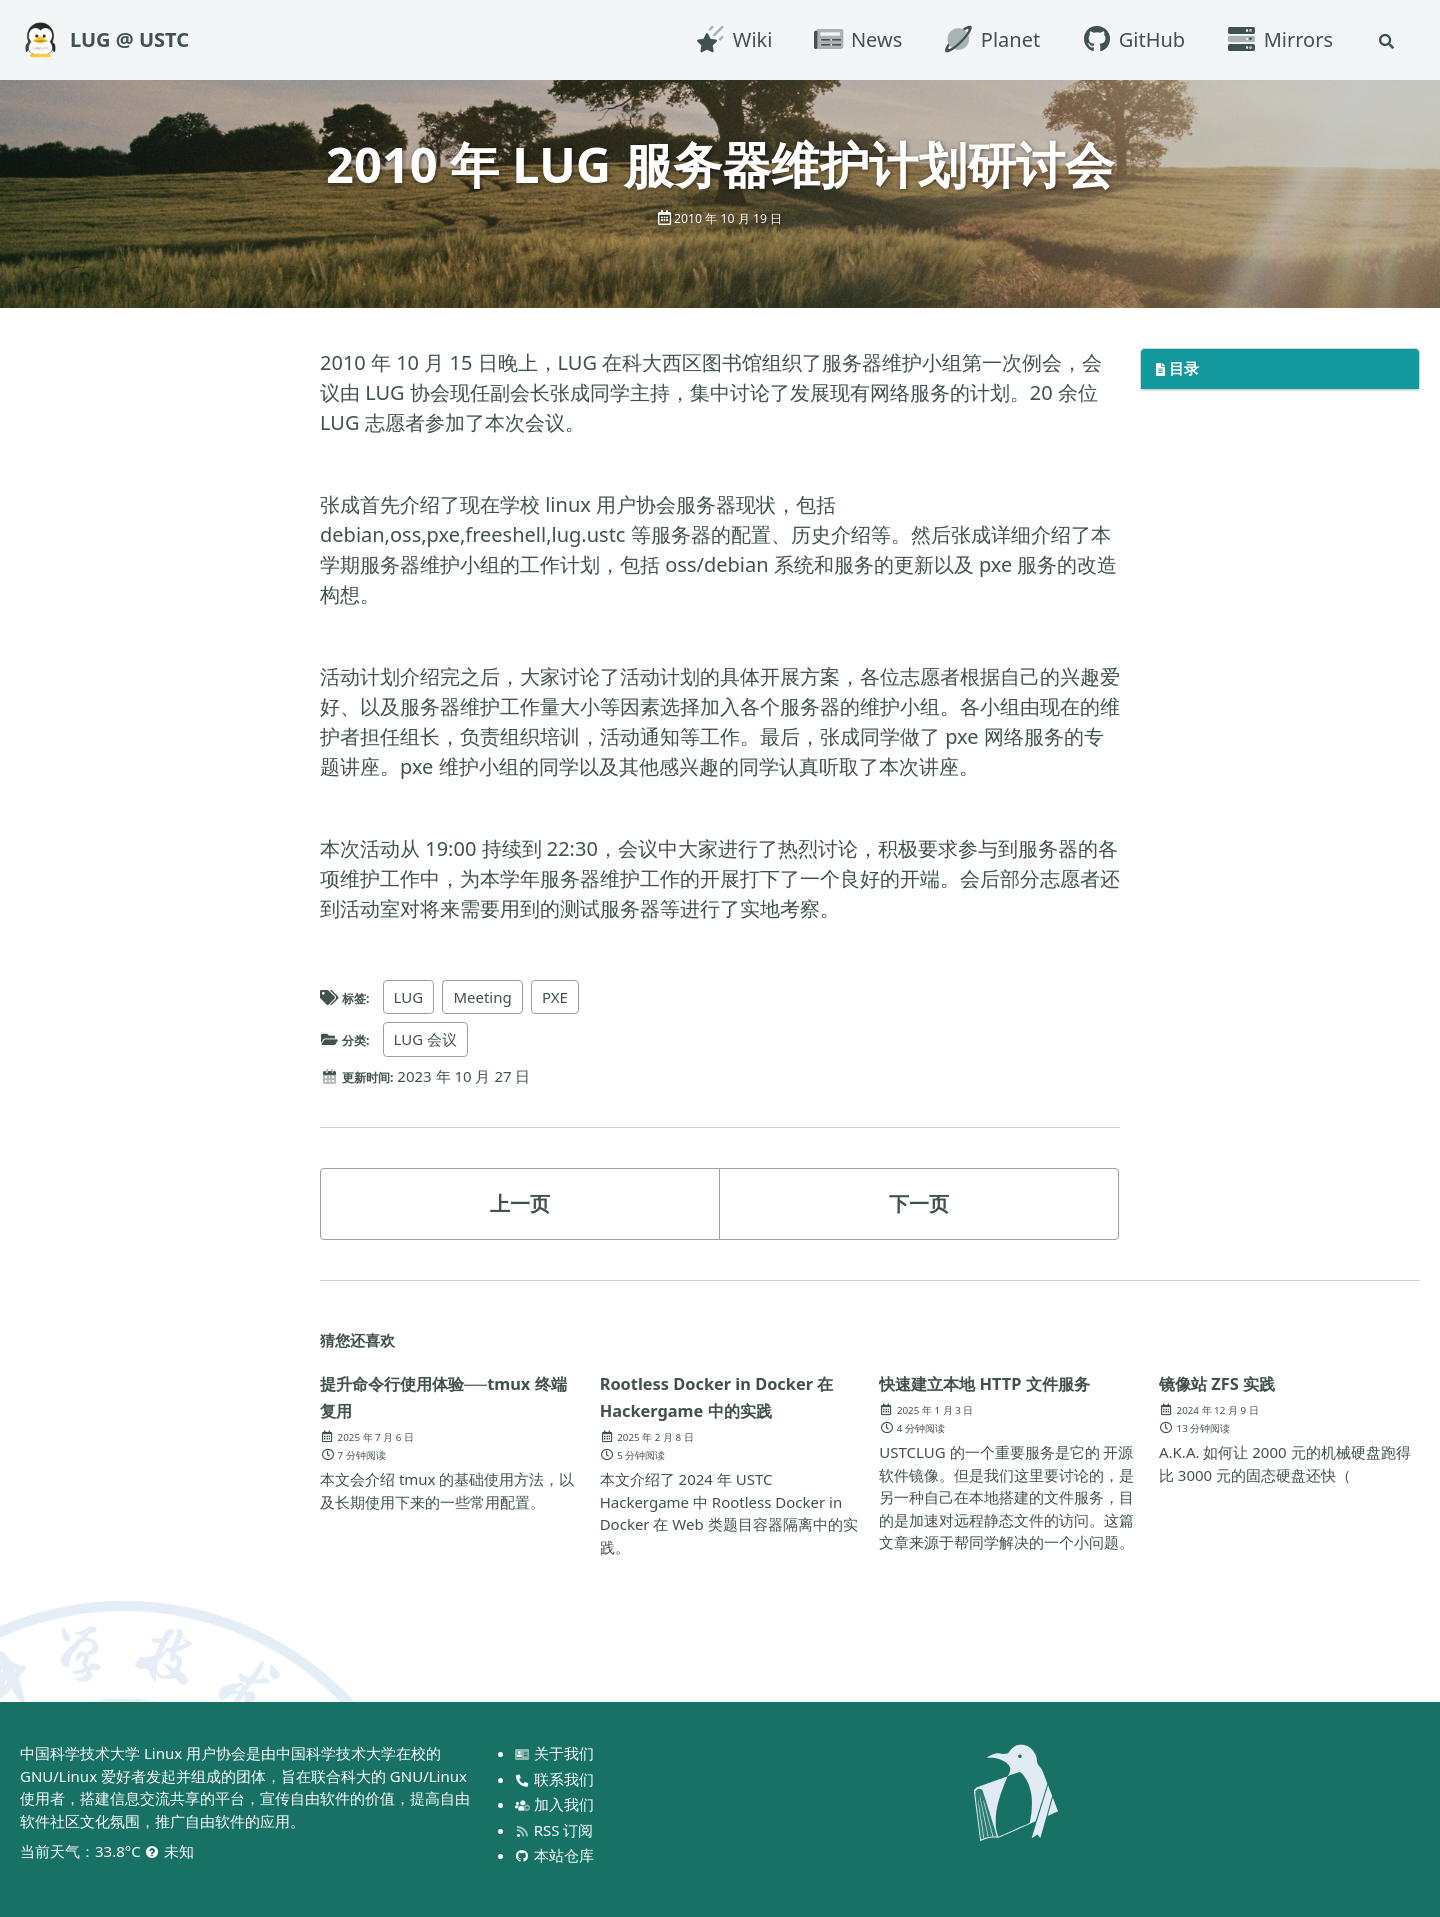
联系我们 (556, 1779)
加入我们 (556, 1804)
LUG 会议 (434, 1039)
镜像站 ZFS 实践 (1231, 1382)
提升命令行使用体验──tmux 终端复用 (410, 1396)
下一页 (919, 1203)
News (852, 39)
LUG (417, 997)
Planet (986, 39)
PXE (565, 997)
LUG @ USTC (129, 39)
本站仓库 (556, 1855)
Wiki (728, 39)
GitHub (1127, 39)
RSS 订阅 (556, 1830)
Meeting (491, 997)
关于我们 (556, 1753)
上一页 (520, 1203)
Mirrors (1274, 39)
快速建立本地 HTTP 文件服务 (1000, 1396)
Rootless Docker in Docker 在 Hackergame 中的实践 (730, 1396)
